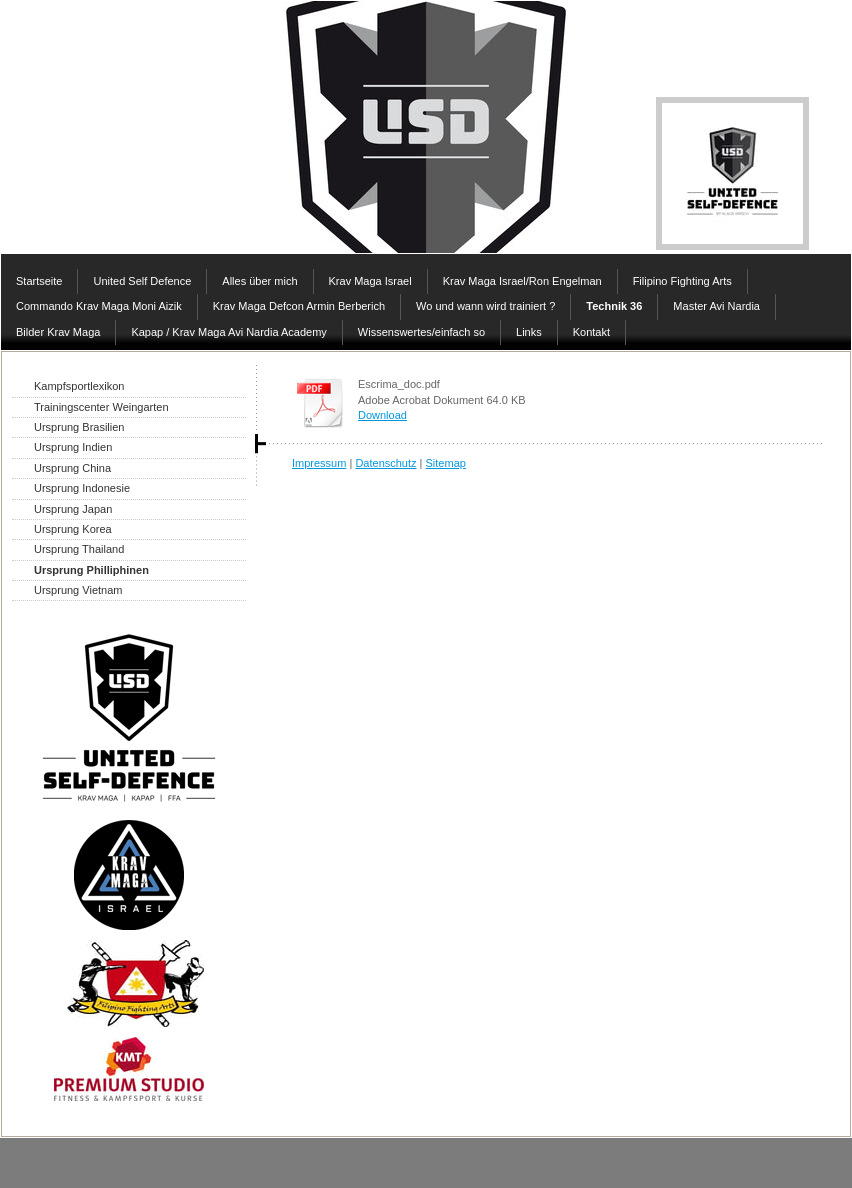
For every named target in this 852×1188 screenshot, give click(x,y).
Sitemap (446, 463)
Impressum (319, 463)
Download (382, 415)
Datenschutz (385, 463)
